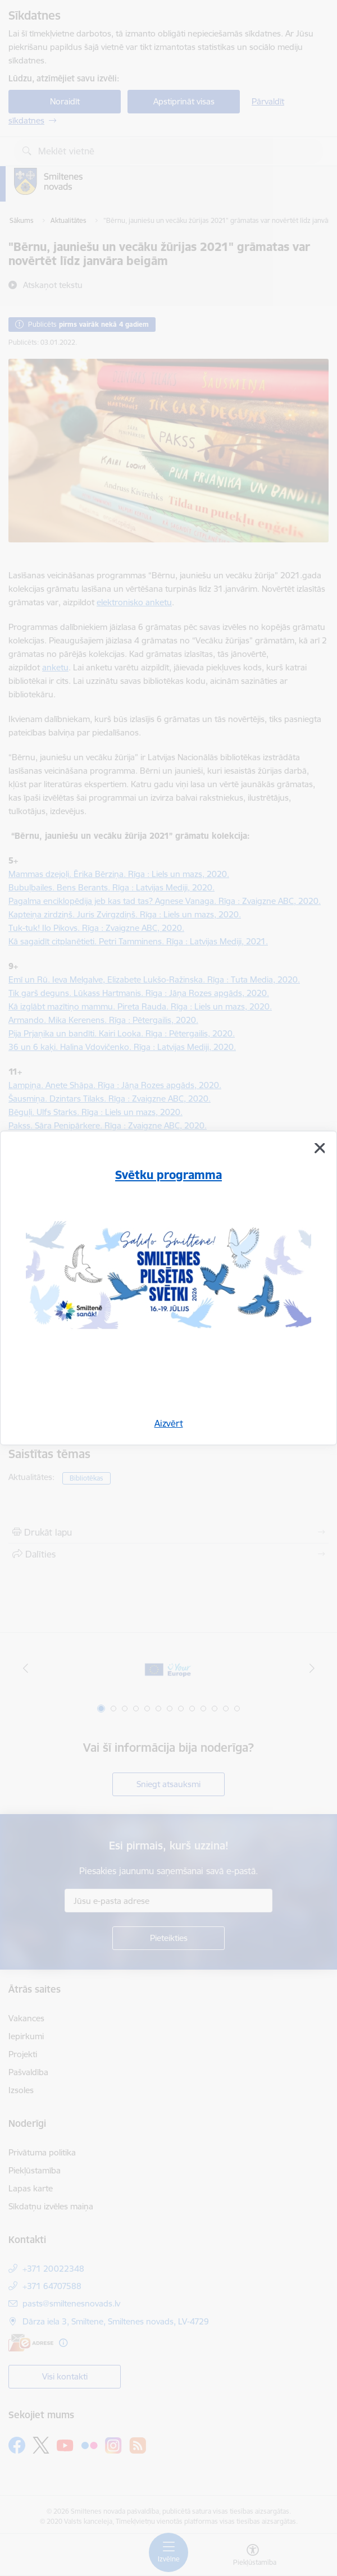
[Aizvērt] (320, 1148)
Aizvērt (168, 1423)
